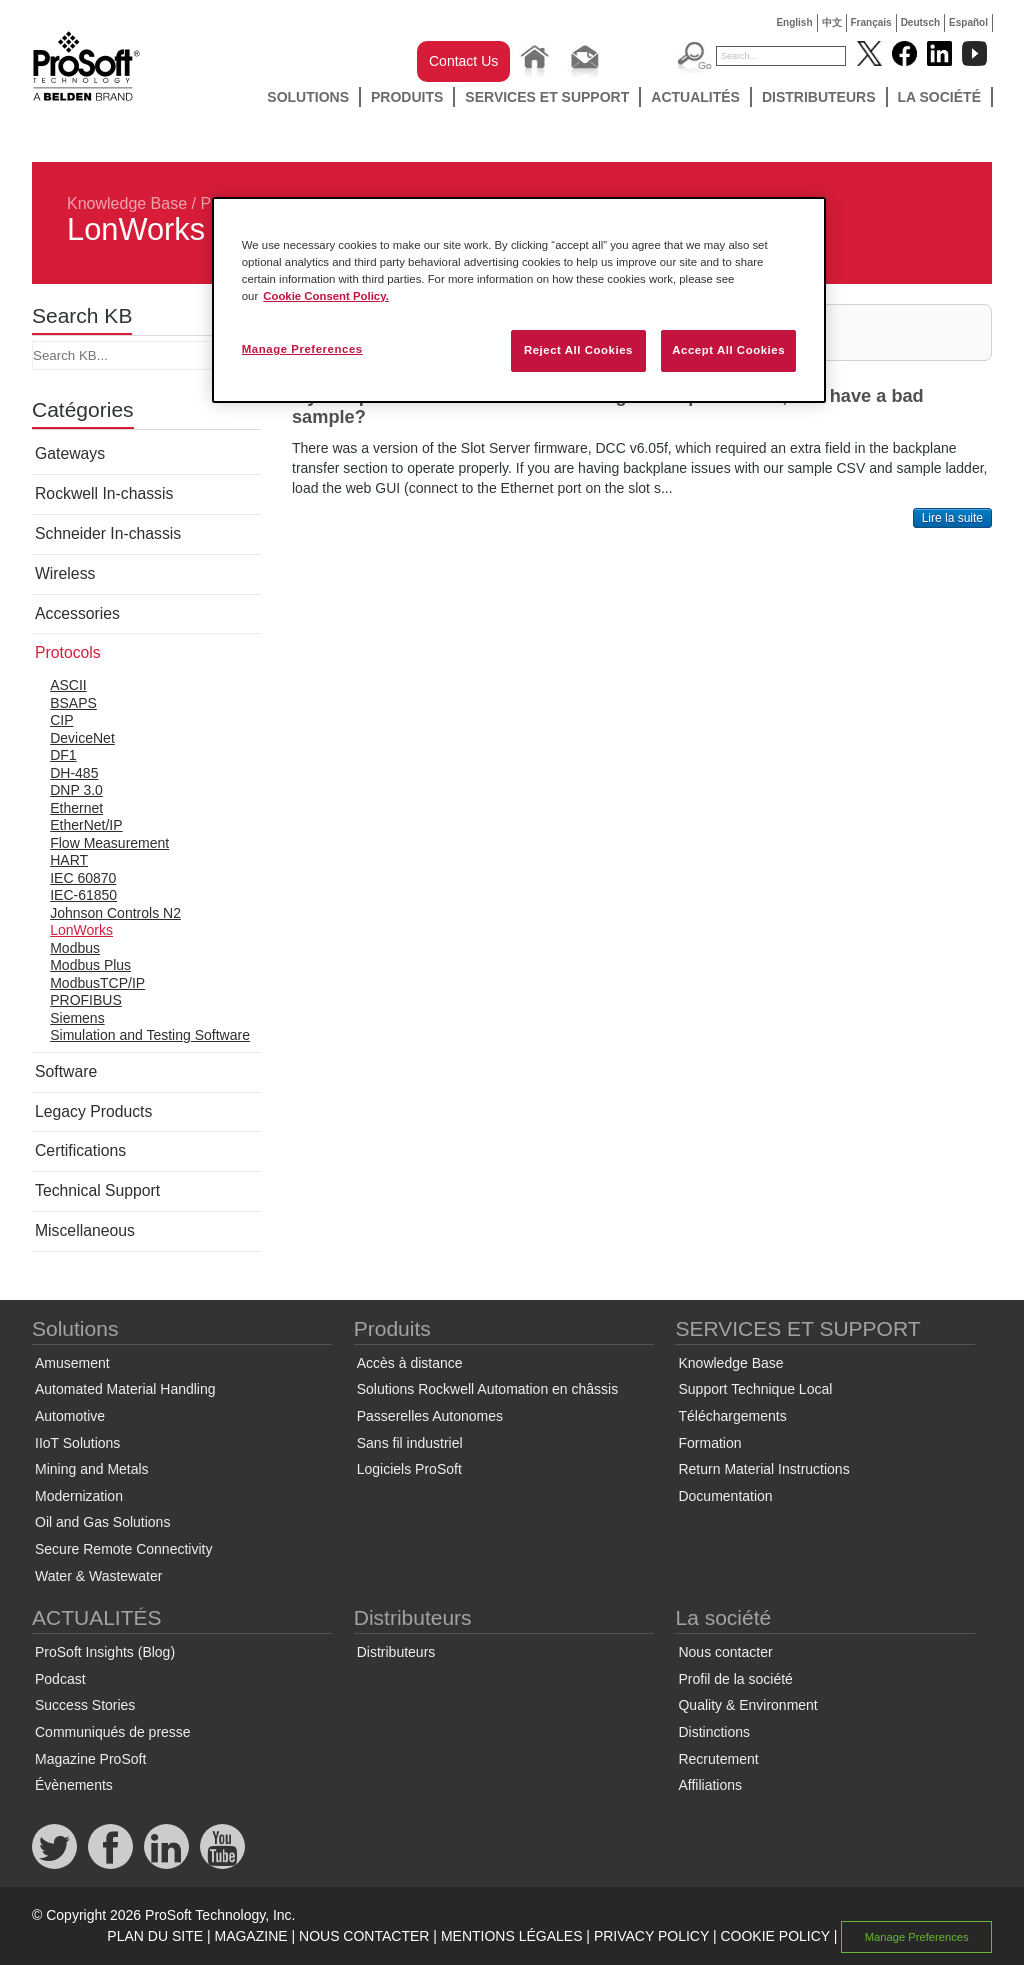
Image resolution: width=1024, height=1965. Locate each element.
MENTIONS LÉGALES (512, 1936)
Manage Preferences (917, 1937)
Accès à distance (410, 1363)
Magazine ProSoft (90, 1759)
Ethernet (76, 808)
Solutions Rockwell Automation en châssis (487, 1389)
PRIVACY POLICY (651, 1936)
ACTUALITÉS (695, 97)
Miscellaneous (85, 1230)
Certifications (80, 1150)
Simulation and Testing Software (150, 1035)
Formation (709, 1443)
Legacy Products (93, 1111)
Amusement (72, 1363)
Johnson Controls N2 (115, 913)
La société (940, 97)
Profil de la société (735, 1679)
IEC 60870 (83, 878)
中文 (832, 22)
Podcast (60, 1679)
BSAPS (73, 703)
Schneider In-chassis (108, 533)
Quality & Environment (747, 1705)
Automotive (70, 1416)
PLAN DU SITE (155, 1936)
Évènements (74, 1785)
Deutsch (920, 22)
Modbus (75, 948)
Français (871, 22)
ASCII (68, 685)
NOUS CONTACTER (364, 1936)
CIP (61, 720)
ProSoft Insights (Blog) (105, 1652)
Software (66, 1071)
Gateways (70, 453)
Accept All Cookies (728, 350)
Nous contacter (725, 1652)
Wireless (65, 573)
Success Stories (85, 1705)
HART (69, 860)
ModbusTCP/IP (97, 983)
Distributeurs (819, 97)
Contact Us (463, 61)
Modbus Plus (90, 965)
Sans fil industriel (410, 1443)
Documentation (725, 1496)
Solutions (308, 97)
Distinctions (714, 1732)
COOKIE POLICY (774, 1936)
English (794, 22)
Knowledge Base (127, 203)
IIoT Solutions (77, 1443)
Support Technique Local (755, 1389)
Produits (407, 97)
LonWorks (81, 930)
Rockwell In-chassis (104, 493)
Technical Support (97, 1190)
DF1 (63, 755)
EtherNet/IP (86, 825)
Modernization (79, 1496)
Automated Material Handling (125, 1389)
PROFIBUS (86, 1000)
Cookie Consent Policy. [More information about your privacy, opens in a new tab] (326, 296)
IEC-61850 (83, 895)
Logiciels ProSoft (409, 1469)
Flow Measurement (109, 843)
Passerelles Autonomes (430, 1416)
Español (968, 22)
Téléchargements (732, 1416)
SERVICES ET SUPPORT (547, 97)
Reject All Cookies (578, 350)
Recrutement (718, 1759)
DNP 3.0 (76, 790)
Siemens (77, 1018)
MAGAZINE (250, 1936)
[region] (519, 300)
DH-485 (74, 773)
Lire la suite (952, 518)
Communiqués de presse (113, 1732)
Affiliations (710, 1785)
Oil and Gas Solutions (102, 1522)
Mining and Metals (92, 1469)
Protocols (68, 652)
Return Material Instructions (763, 1469)
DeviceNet (82, 738)
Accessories (77, 613)
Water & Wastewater (98, 1576)
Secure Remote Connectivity (123, 1549)
